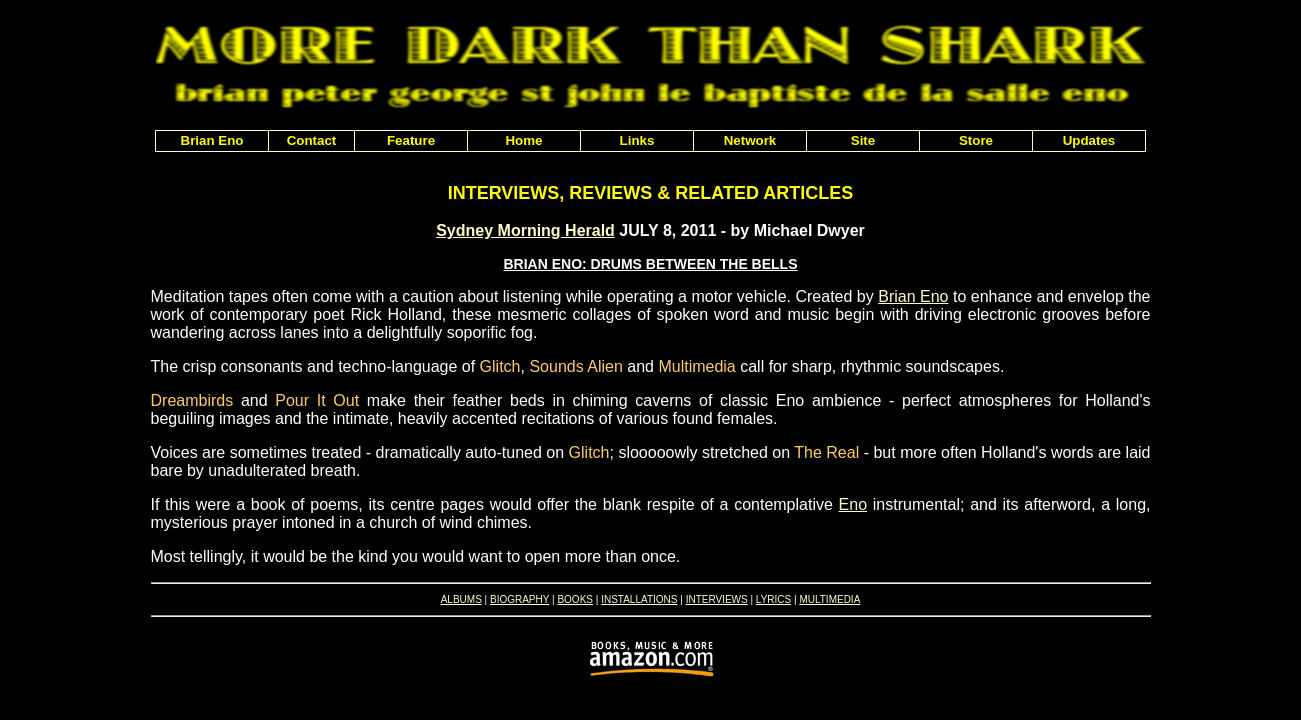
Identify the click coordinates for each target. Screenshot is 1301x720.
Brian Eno (913, 296)
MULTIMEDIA (829, 599)
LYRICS (773, 599)
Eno (853, 504)
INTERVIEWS (717, 599)
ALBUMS (461, 599)
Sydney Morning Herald (525, 230)
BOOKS (575, 599)
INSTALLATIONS (639, 599)
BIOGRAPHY (519, 599)
